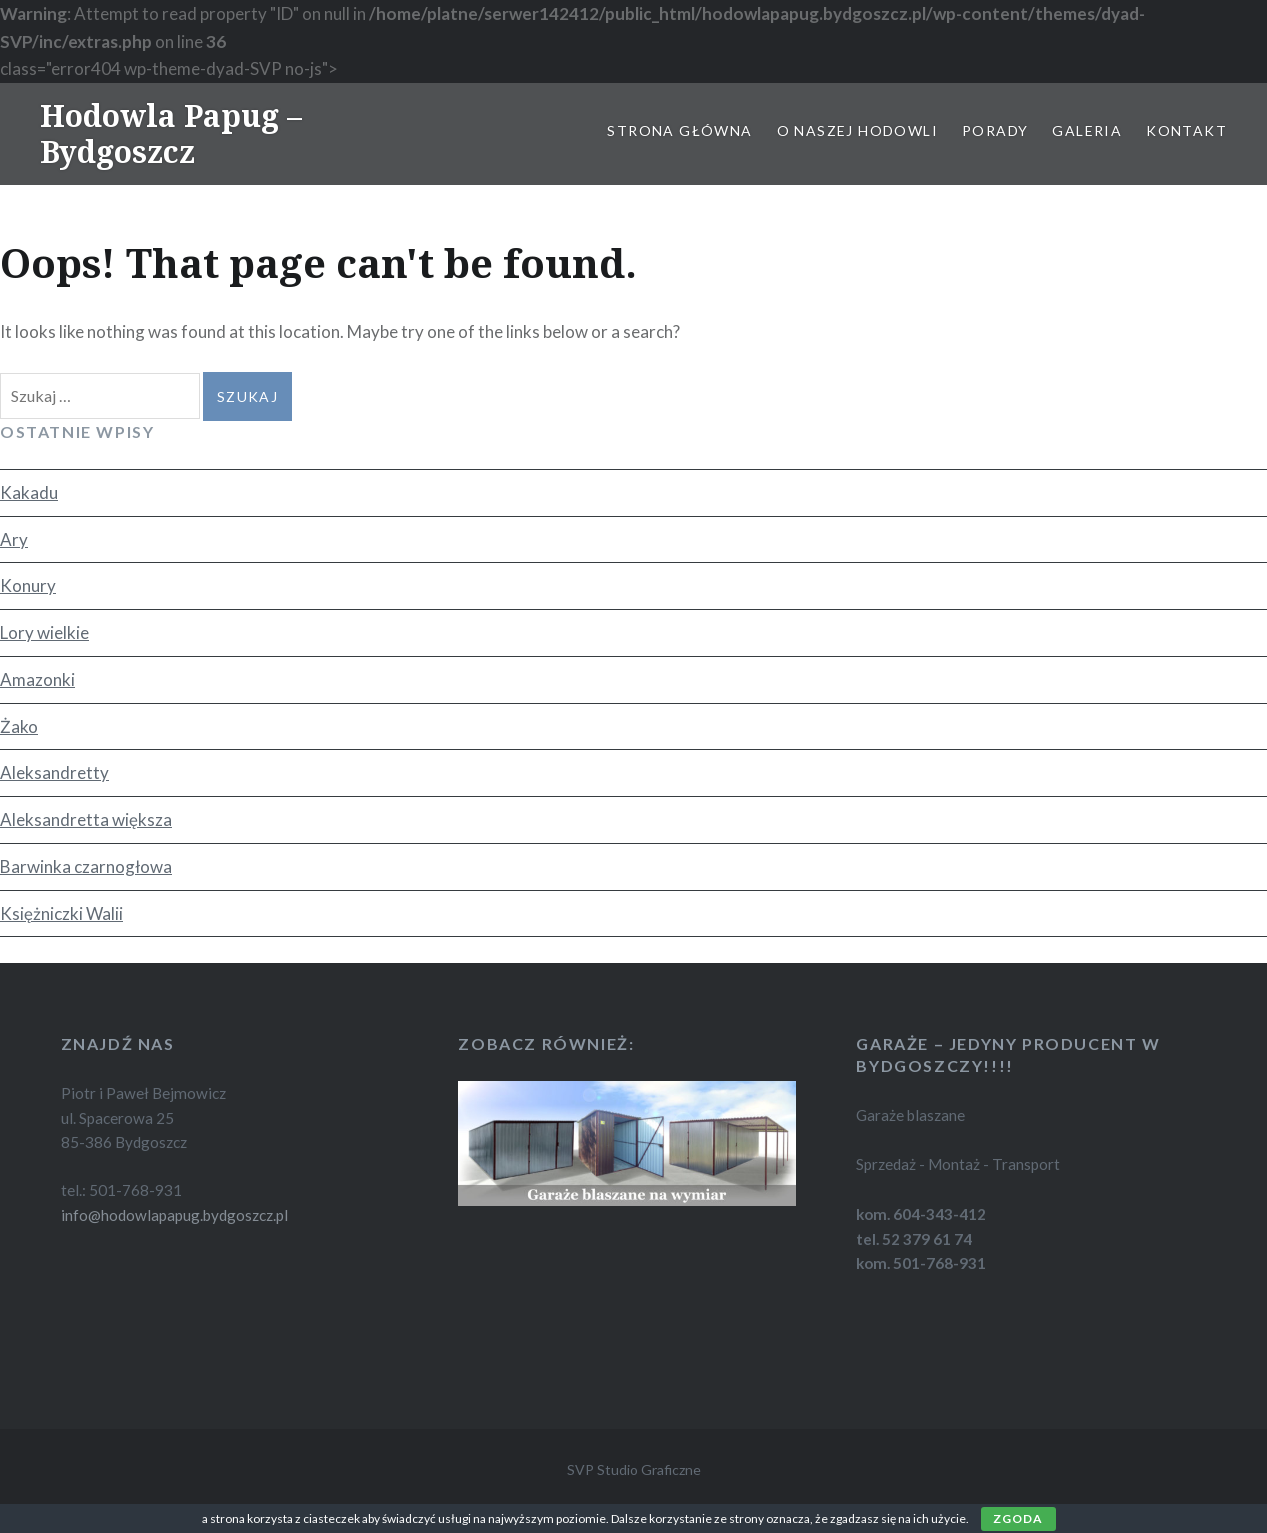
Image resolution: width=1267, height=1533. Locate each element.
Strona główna (679, 130)
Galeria (1087, 130)
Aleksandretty (54, 772)
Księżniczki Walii (61, 913)
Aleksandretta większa (86, 819)
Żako (19, 726)
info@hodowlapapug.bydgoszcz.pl (174, 1215)
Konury (28, 585)
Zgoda (1018, 1518)
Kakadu (29, 492)
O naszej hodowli (857, 130)
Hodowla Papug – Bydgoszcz (171, 133)
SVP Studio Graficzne (634, 1469)
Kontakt (1186, 130)
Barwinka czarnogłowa (86, 866)
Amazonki (37, 679)
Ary (14, 539)
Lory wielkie (44, 632)
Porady (995, 130)
